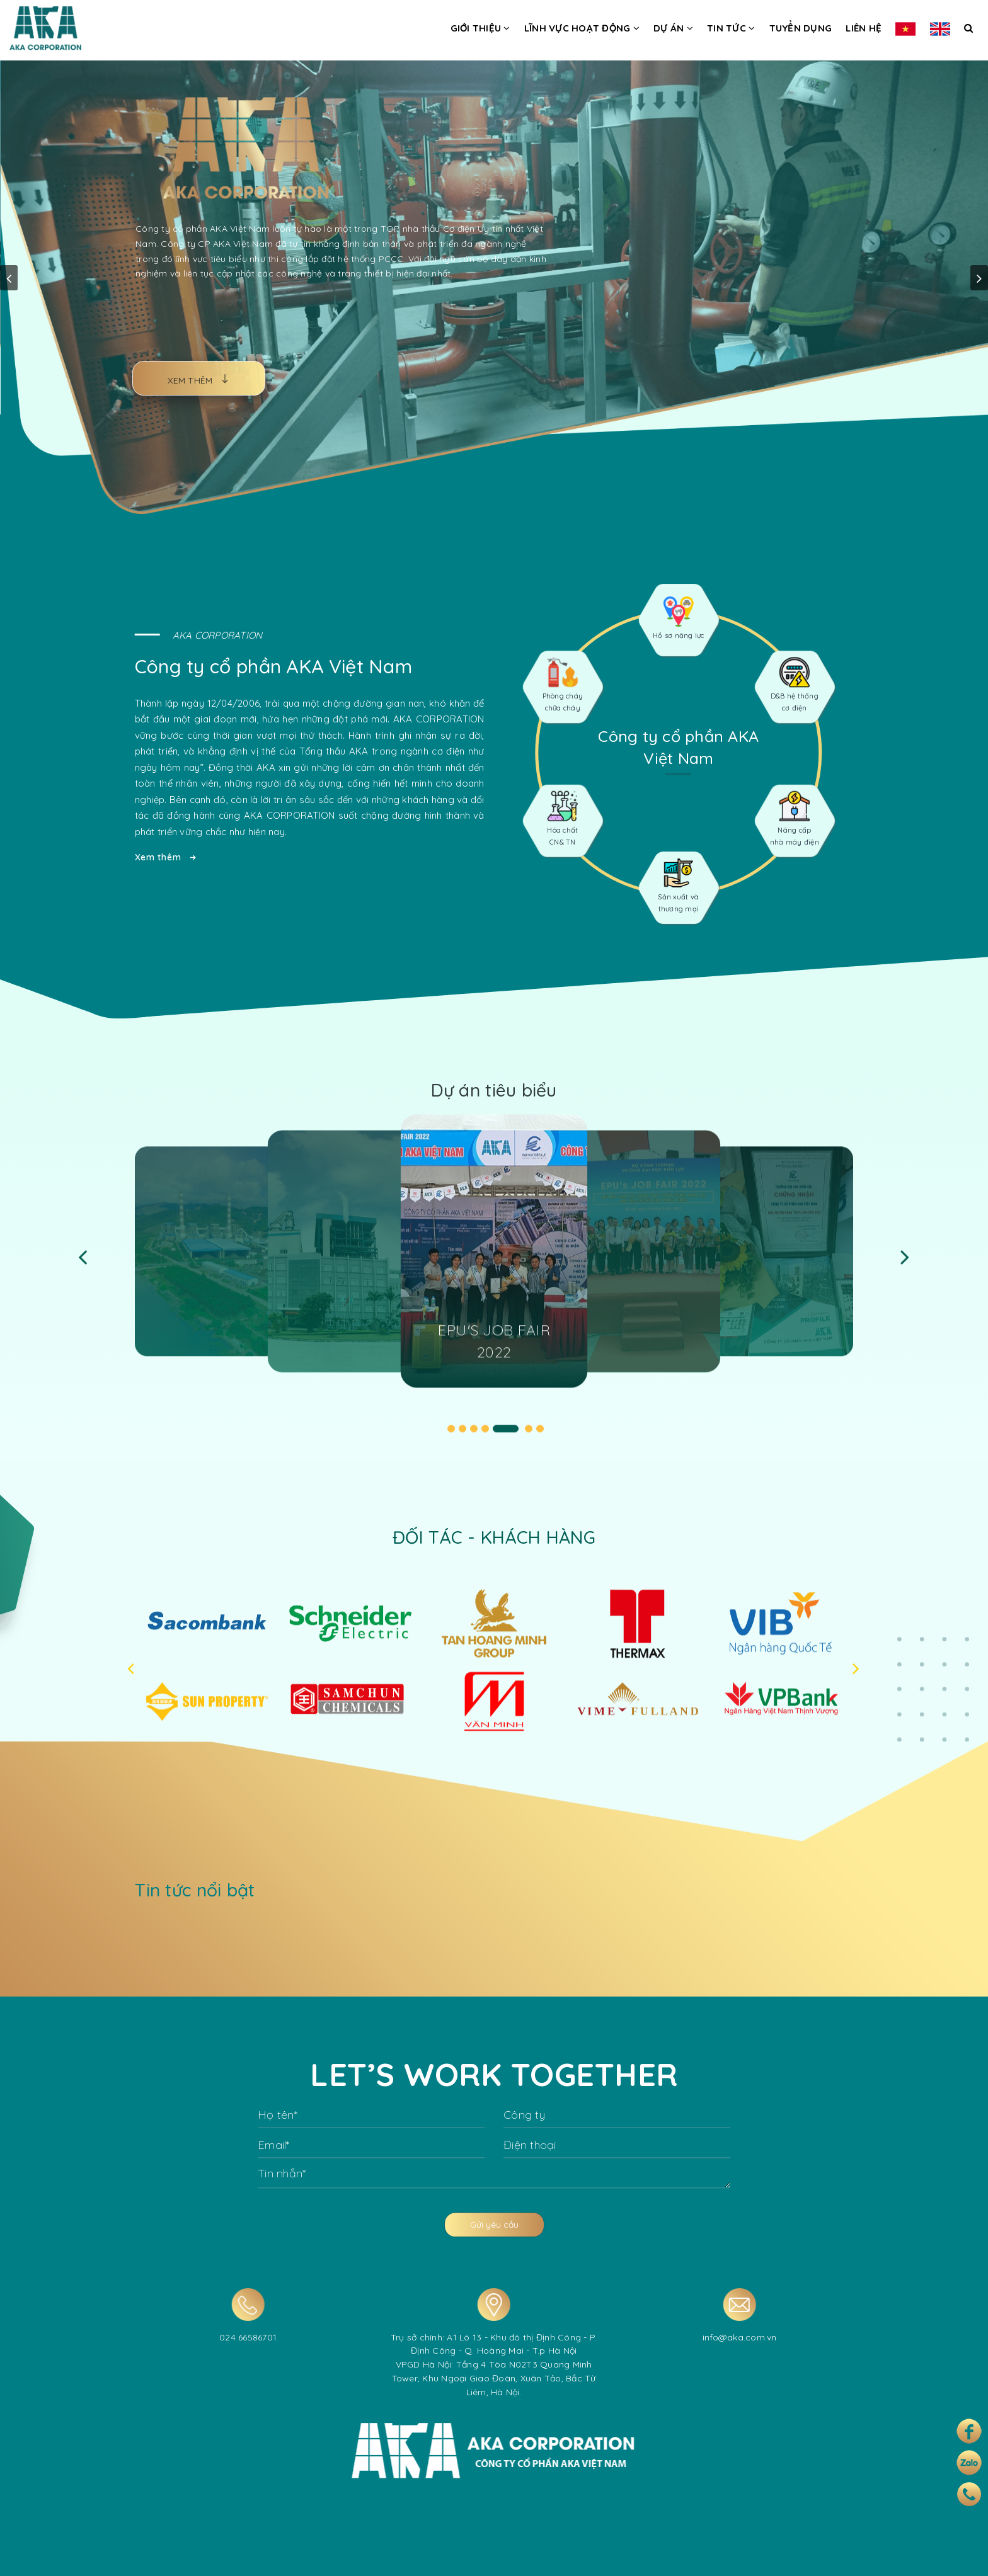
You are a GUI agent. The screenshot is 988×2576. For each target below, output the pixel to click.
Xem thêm (154, 857)
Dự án (673, 28)
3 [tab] (474, 1439)
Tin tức (731, 28)
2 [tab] (462, 1439)
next (979, 277)
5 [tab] (506, 1439)
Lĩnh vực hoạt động (582, 28)
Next (905, 1267)
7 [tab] (540, 1439)
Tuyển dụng (800, 28)
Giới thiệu (480, 28)
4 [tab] (485, 1439)
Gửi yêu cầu (494, 2235)
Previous (83, 1267)
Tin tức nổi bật (205, 1890)
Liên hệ (864, 28)
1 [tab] (451, 1439)
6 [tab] (528, 1439)
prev (9, 277)
